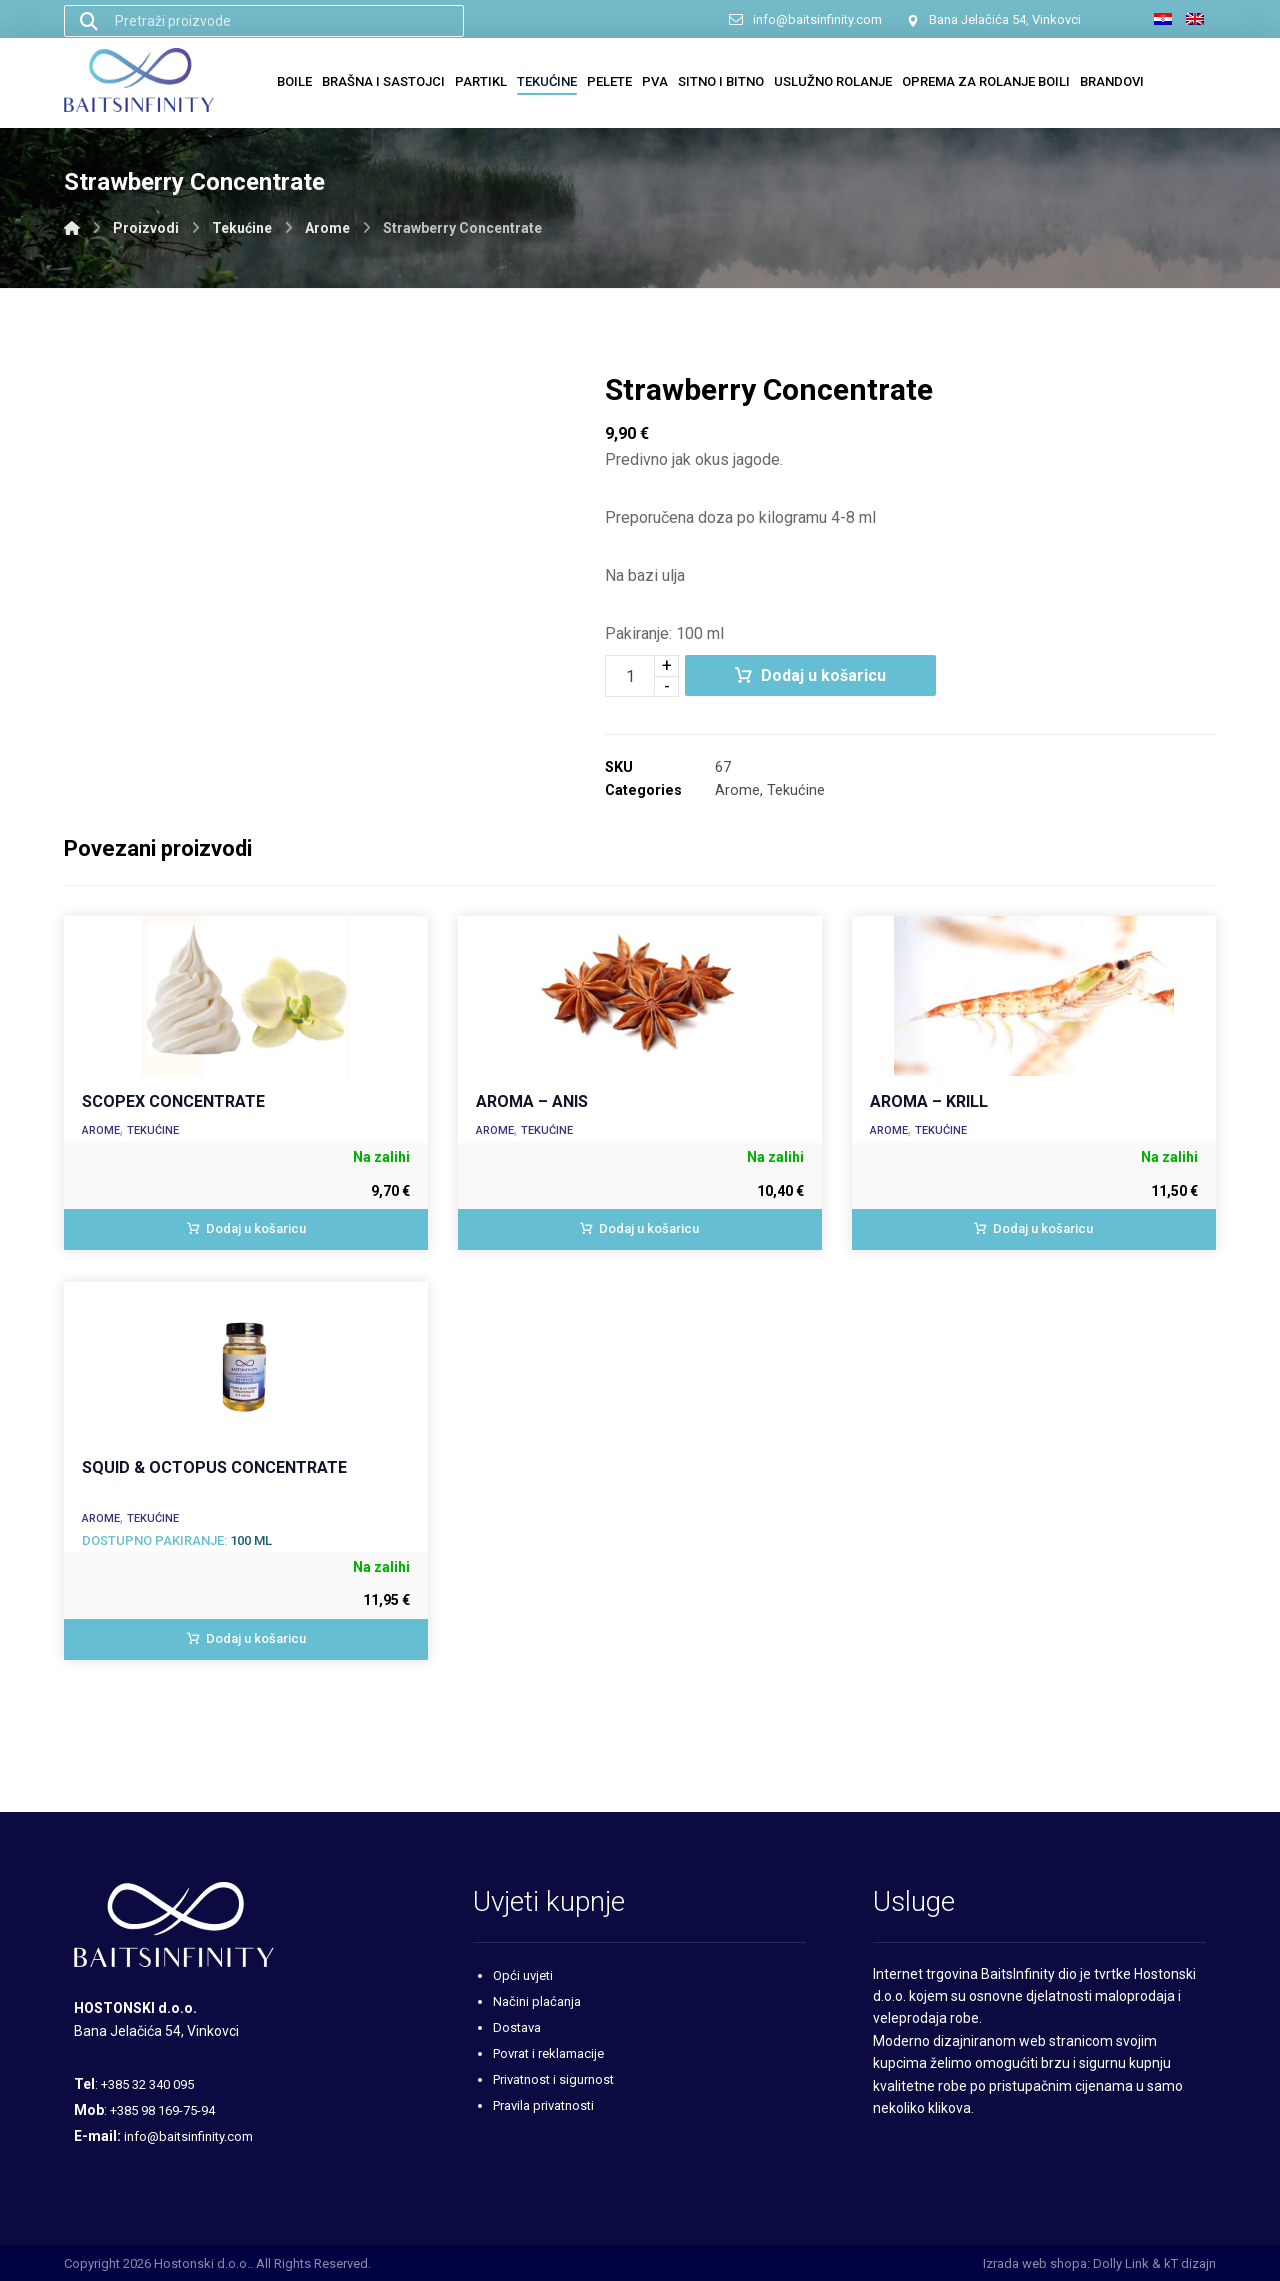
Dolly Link (1121, 2263)
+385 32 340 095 (147, 2084)
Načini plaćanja (537, 2001)
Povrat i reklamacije (548, 2053)
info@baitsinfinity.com (188, 2136)
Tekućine (796, 790)
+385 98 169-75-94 (162, 2110)
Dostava (517, 2027)
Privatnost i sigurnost (553, 2079)
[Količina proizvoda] (630, 676)
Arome (737, 790)
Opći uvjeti (523, 1975)
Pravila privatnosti (543, 2105)
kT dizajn (1190, 2263)
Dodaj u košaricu (823, 675)
